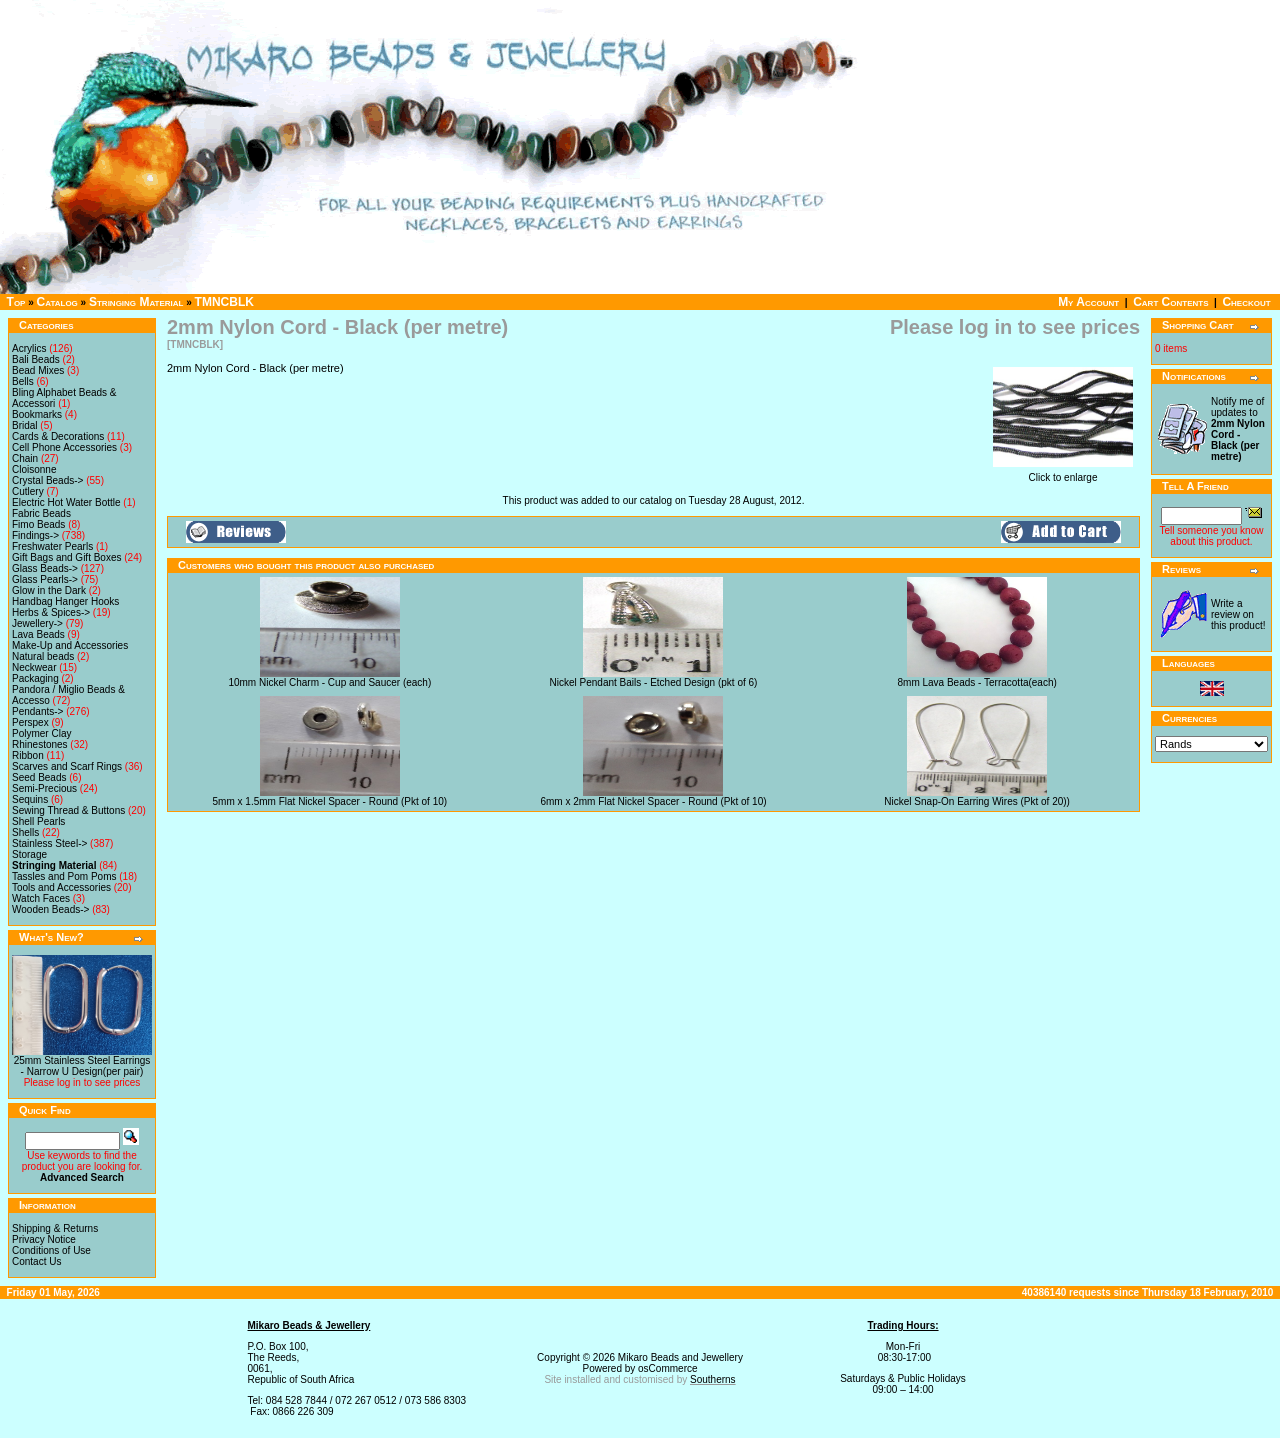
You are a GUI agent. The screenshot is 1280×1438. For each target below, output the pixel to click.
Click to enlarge (1063, 473)
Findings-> (35, 535)
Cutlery (28, 491)
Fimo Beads (38, 524)
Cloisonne (34, 469)
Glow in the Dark (49, 590)
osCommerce (667, 1368)
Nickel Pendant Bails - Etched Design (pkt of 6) (654, 682)
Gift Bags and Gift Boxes (67, 557)
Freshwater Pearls (52, 546)
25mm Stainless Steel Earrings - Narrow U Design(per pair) (82, 1066)
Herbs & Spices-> (51, 612)
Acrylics (29, 348)
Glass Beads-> (45, 568)
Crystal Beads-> (47, 480)
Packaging (35, 678)
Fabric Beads (41, 513)
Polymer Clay (41, 733)
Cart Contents (1170, 302)
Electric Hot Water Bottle (66, 502)
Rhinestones (40, 744)
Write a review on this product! (1238, 614)
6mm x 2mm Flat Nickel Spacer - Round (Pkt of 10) (653, 801)
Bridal (25, 425)
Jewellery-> (37, 623)
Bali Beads (36, 359)
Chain (25, 458)
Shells (25, 832)
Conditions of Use (51, 1250)
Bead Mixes (38, 370)
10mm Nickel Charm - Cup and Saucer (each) (329, 682)
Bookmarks (37, 414)
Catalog (57, 302)
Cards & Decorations (58, 436)
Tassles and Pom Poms (64, 876)
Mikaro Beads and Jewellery (680, 1357)
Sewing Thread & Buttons (68, 810)
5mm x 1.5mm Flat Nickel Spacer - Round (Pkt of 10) (330, 801)
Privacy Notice (44, 1239)
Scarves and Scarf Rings (67, 766)
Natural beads (43, 656)
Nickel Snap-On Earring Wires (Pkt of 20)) (977, 801)
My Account (1088, 302)
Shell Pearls (38, 821)
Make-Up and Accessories (70, 645)
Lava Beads (38, 634)
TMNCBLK (224, 302)
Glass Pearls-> (45, 579)
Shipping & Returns (55, 1228)
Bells (23, 381)
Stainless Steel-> (49, 843)
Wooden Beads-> (50, 909)
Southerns (713, 1379)
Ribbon (28, 755)
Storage (29, 854)
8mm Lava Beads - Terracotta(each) (976, 682)
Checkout (1246, 302)
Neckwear (34, 667)
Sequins (30, 799)
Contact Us (36, 1261)
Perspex (30, 722)
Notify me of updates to (1238, 429)
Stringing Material (136, 302)
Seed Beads (39, 777)
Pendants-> (37, 711)
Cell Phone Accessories (64, 447)
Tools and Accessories (61, 887)
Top (16, 302)
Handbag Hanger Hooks (65, 601)
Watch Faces (41, 898)
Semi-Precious (44, 788)
